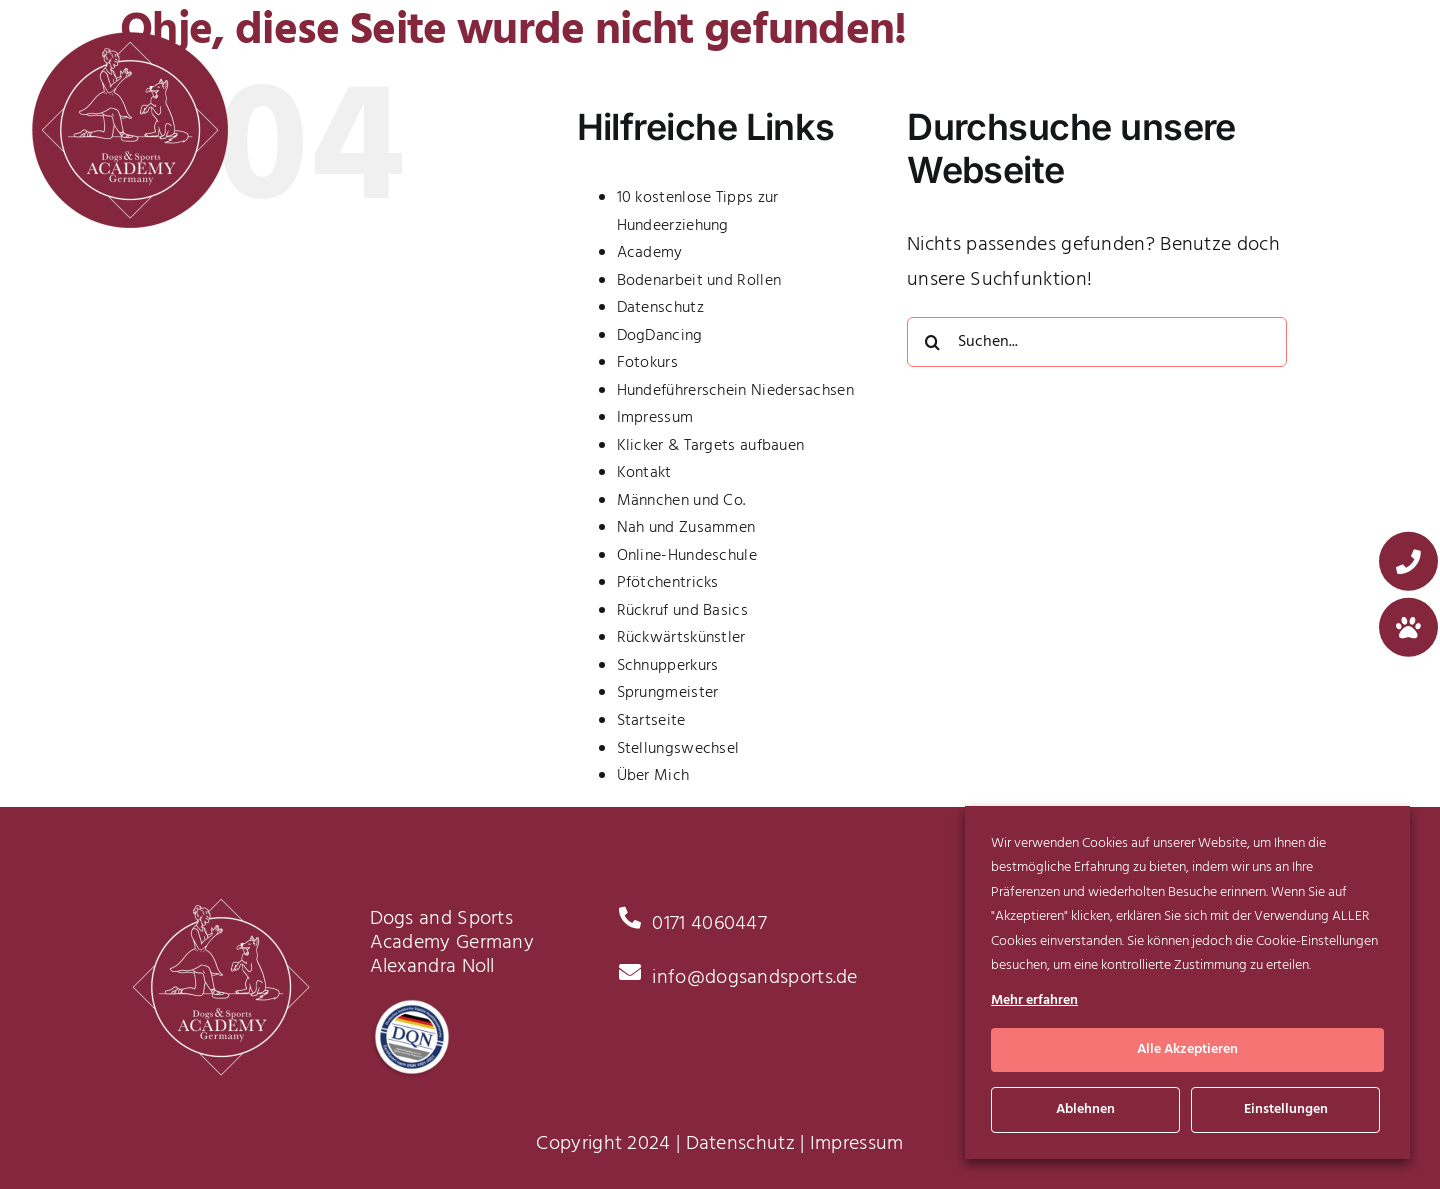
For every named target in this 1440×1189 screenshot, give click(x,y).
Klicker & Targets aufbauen (711, 446)
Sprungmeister (668, 693)
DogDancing (660, 336)
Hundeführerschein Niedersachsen (735, 391)
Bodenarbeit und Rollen (699, 281)
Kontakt (644, 473)
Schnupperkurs (668, 666)
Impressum (655, 418)
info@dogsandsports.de (754, 978)
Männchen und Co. (681, 501)
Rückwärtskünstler (681, 638)
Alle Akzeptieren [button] (1187, 1049)
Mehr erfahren (1034, 1000)
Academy (650, 253)
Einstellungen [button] (1286, 1109)
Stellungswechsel (678, 749)
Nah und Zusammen (686, 528)
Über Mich (653, 776)
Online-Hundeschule (687, 556)
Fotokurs (647, 363)
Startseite (651, 721)
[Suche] (932, 342)
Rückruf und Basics (682, 611)
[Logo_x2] (130, 40)
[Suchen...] (1097, 342)
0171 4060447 (709, 924)
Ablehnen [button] (1085, 1109)
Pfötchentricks (668, 583)
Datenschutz (660, 308)
